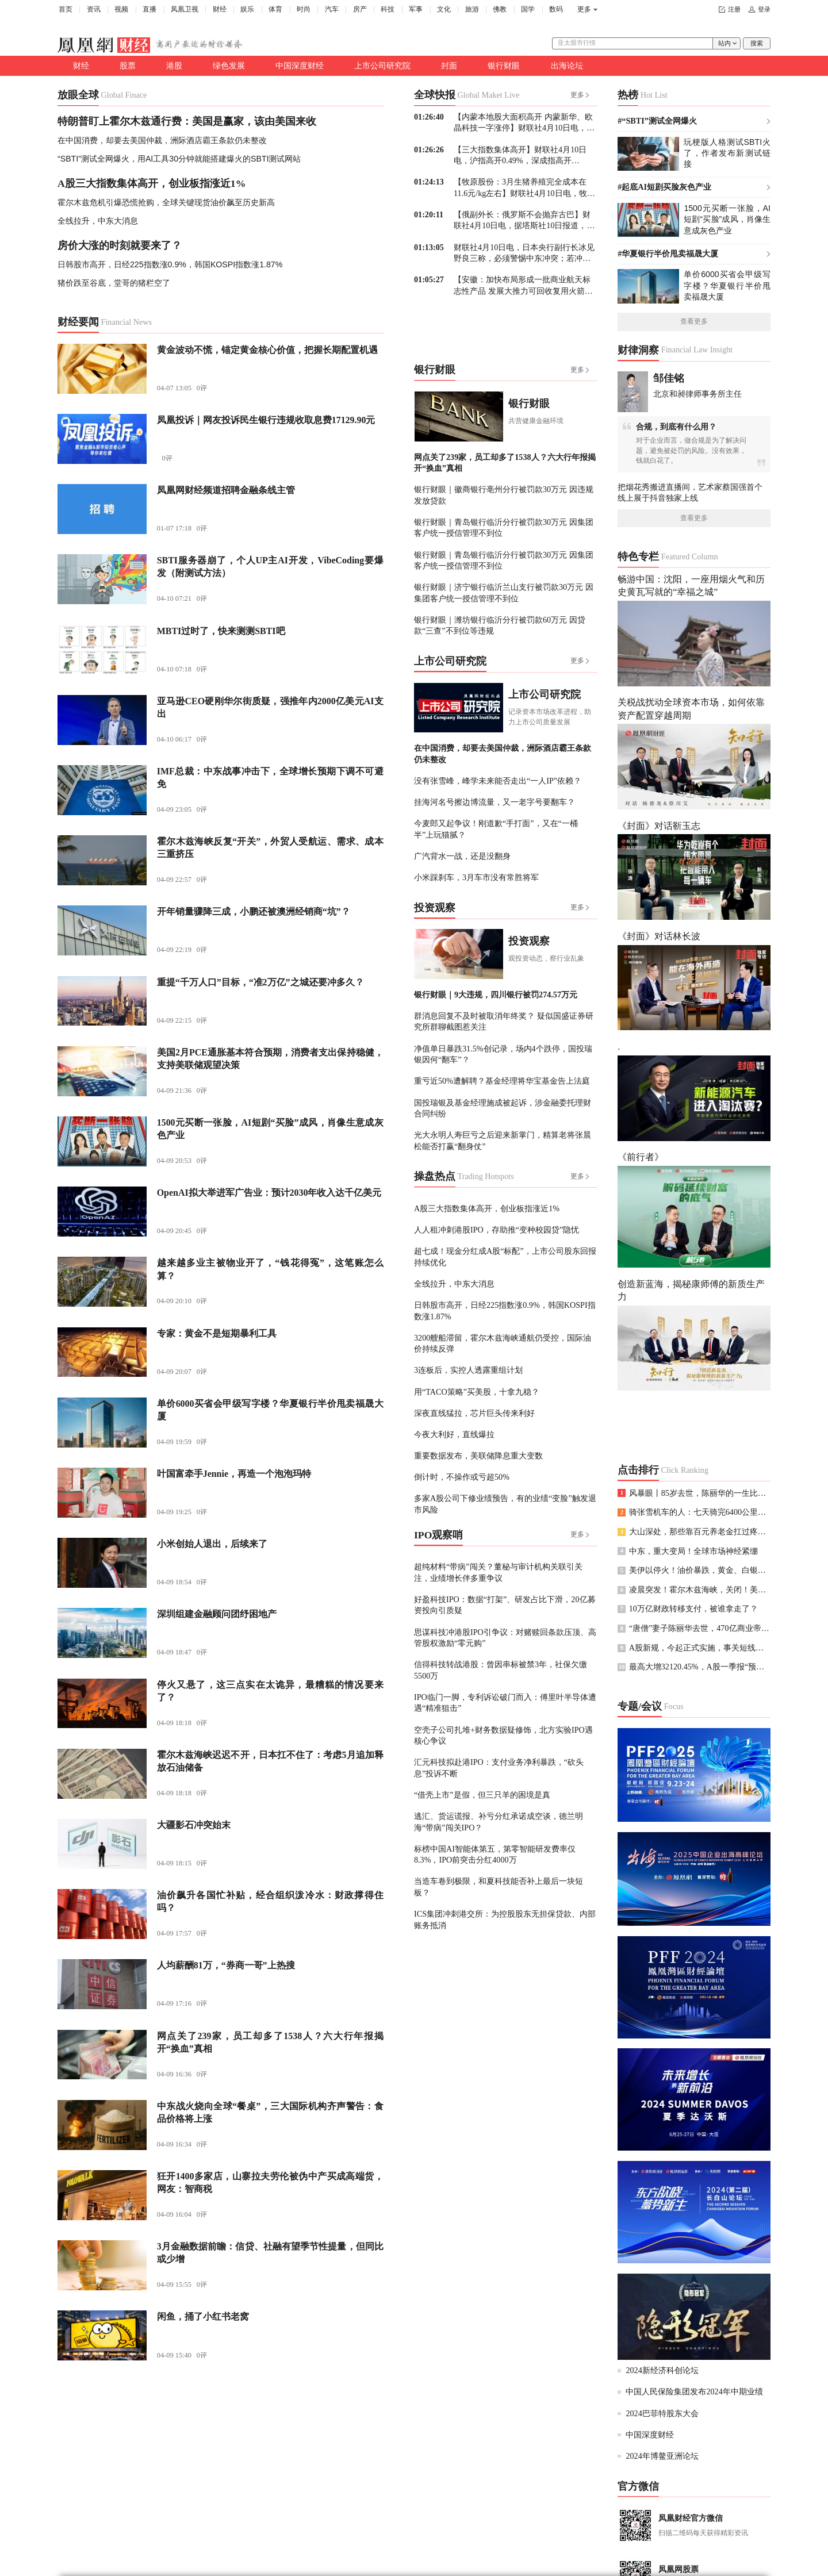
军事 (416, 9)
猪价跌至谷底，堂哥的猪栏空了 (113, 282)
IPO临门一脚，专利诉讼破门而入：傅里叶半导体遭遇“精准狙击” (505, 1702)
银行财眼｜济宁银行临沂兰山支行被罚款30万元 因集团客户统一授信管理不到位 (503, 592)
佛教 (500, 9)
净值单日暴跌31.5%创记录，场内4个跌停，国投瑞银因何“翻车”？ (503, 1054)
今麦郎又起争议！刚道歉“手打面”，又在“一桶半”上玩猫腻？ (496, 829)
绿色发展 (229, 65)
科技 (387, 9)
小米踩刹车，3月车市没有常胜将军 (476, 877)
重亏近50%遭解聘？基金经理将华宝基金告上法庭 (502, 1080)
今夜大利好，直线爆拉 (454, 1434)
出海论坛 (567, 65)
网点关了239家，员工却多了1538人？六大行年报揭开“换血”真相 (505, 462)
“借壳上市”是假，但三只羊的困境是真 (482, 1794)
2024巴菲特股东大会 (662, 2413)
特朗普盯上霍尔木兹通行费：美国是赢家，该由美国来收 (186, 121)
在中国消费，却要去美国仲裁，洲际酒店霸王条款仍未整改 (162, 140)
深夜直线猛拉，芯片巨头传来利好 (474, 1413)
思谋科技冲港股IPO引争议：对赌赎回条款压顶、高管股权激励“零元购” (505, 1637)
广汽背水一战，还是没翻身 (462, 856)
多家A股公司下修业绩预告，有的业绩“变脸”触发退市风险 (505, 1504)
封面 (449, 65)
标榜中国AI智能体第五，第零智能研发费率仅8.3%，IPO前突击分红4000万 (495, 1854)
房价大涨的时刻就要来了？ (119, 245)
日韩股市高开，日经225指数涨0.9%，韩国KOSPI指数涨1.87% (169, 264)
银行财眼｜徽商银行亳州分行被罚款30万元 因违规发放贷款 (503, 495)
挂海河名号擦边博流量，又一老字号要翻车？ (494, 802)
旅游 (472, 9)
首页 (65, 9)
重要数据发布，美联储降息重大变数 (478, 1455)
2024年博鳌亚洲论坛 (662, 2455)
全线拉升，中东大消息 (97, 220)
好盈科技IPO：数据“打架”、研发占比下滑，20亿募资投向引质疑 (505, 1605)
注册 (734, 9)
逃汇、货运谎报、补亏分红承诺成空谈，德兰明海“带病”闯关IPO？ (498, 1821)
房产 (360, 9)
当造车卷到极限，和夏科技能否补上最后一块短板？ (498, 1886)
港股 (174, 65)
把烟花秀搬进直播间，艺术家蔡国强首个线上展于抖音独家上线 (690, 492)
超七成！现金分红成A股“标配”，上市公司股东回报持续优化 (505, 1256)
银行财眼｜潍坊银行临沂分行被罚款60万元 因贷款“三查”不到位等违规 (499, 625)
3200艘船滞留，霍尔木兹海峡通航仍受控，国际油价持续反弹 (502, 1343)
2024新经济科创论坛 (662, 2370)
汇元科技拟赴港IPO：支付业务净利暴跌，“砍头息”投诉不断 (499, 1767)
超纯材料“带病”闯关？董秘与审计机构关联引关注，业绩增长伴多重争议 (498, 1572)
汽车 (332, 9)
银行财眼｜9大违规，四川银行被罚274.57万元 (495, 994)
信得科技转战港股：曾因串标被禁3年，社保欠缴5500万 (500, 1670)
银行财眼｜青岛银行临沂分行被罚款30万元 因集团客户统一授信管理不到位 (503, 527)
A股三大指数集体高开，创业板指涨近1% (151, 183)
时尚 (303, 9)
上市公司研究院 (382, 65)
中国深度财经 (299, 65)
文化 (444, 9)
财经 (220, 9)
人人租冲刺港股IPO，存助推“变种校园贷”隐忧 (496, 1229)
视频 (121, 9)
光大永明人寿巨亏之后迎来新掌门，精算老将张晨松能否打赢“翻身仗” (502, 1140)
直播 (149, 9)
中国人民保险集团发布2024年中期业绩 (694, 2391)
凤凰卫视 (184, 9)
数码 (556, 9)
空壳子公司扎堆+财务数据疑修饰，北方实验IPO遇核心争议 (503, 1735)
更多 (584, 9)
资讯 (94, 9)
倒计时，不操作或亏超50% (461, 1476)
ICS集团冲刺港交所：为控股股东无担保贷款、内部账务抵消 (505, 1919)
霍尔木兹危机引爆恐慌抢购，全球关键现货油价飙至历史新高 (166, 202)
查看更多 (694, 321)
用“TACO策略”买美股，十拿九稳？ (476, 1391)
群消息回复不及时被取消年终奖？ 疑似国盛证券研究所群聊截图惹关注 (503, 1021)
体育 (275, 9)
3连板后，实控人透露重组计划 (468, 1370)
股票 (128, 65)
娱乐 (247, 9)
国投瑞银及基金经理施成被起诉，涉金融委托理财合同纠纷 (502, 1108)
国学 (528, 9)
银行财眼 (504, 65)
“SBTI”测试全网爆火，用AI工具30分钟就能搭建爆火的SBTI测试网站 (179, 158)
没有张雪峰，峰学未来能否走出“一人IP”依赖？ (497, 780)
